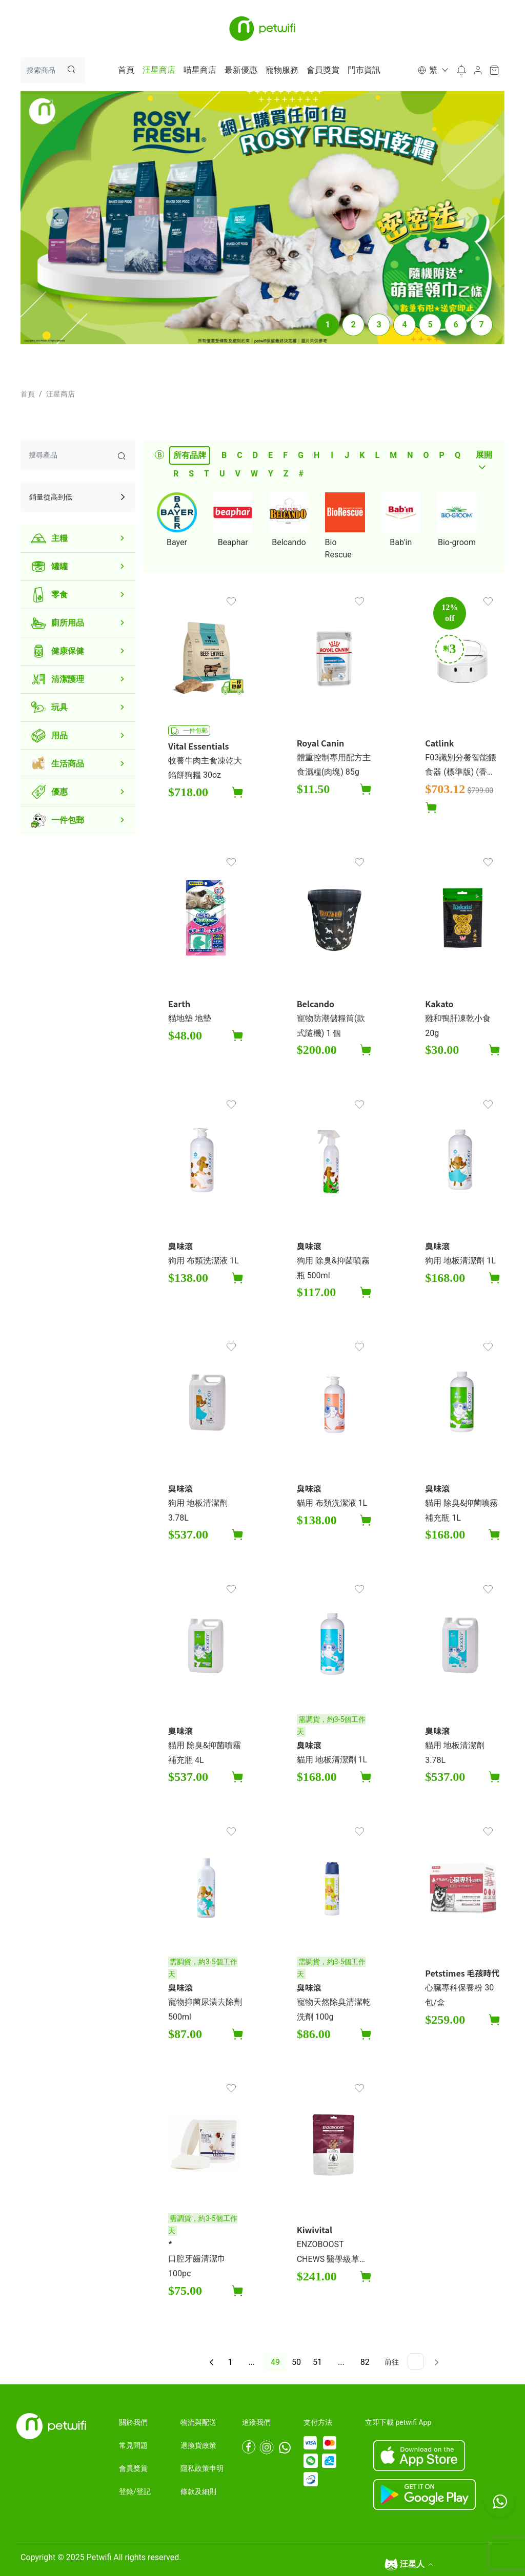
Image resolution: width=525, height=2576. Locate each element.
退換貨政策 (198, 2445)
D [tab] (255, 455)
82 (365, 2362)
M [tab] (393, 455)
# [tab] (301, 474)
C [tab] (239, 455)
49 (275, 2362)
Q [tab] (457, 455)
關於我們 (133, 2422)
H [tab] (316, 455)
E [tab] (270, 455)
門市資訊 (364, 70)
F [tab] (285, 455)
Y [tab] (270, 474)
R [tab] (175, 474)
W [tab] (254, 474)
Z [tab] (286, 474)
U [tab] (222, 474)
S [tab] (191, 474)
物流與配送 (198, 2422)
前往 (392, 2362)
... (251, 2362)
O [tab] (426, 455)
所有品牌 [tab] (189, 455)
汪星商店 (159, 70)
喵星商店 (200, 70)
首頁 (126, 70)
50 (296, 2362)
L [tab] (377, 455)
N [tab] (410, 455)
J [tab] (347, 455)
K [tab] (362, 455)
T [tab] (206, 474)
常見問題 (133, 2445)
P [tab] (442, 455)
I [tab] (332, 455)
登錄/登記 (135, 2491)
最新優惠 (241, 70)
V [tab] (237, 474)
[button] (432, 70)
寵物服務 (282, 70)
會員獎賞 (323, 70)
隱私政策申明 (202, 2468)
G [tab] (301, 455)
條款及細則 (198, 2491)
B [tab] (224, 455)
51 (317, 2362)
